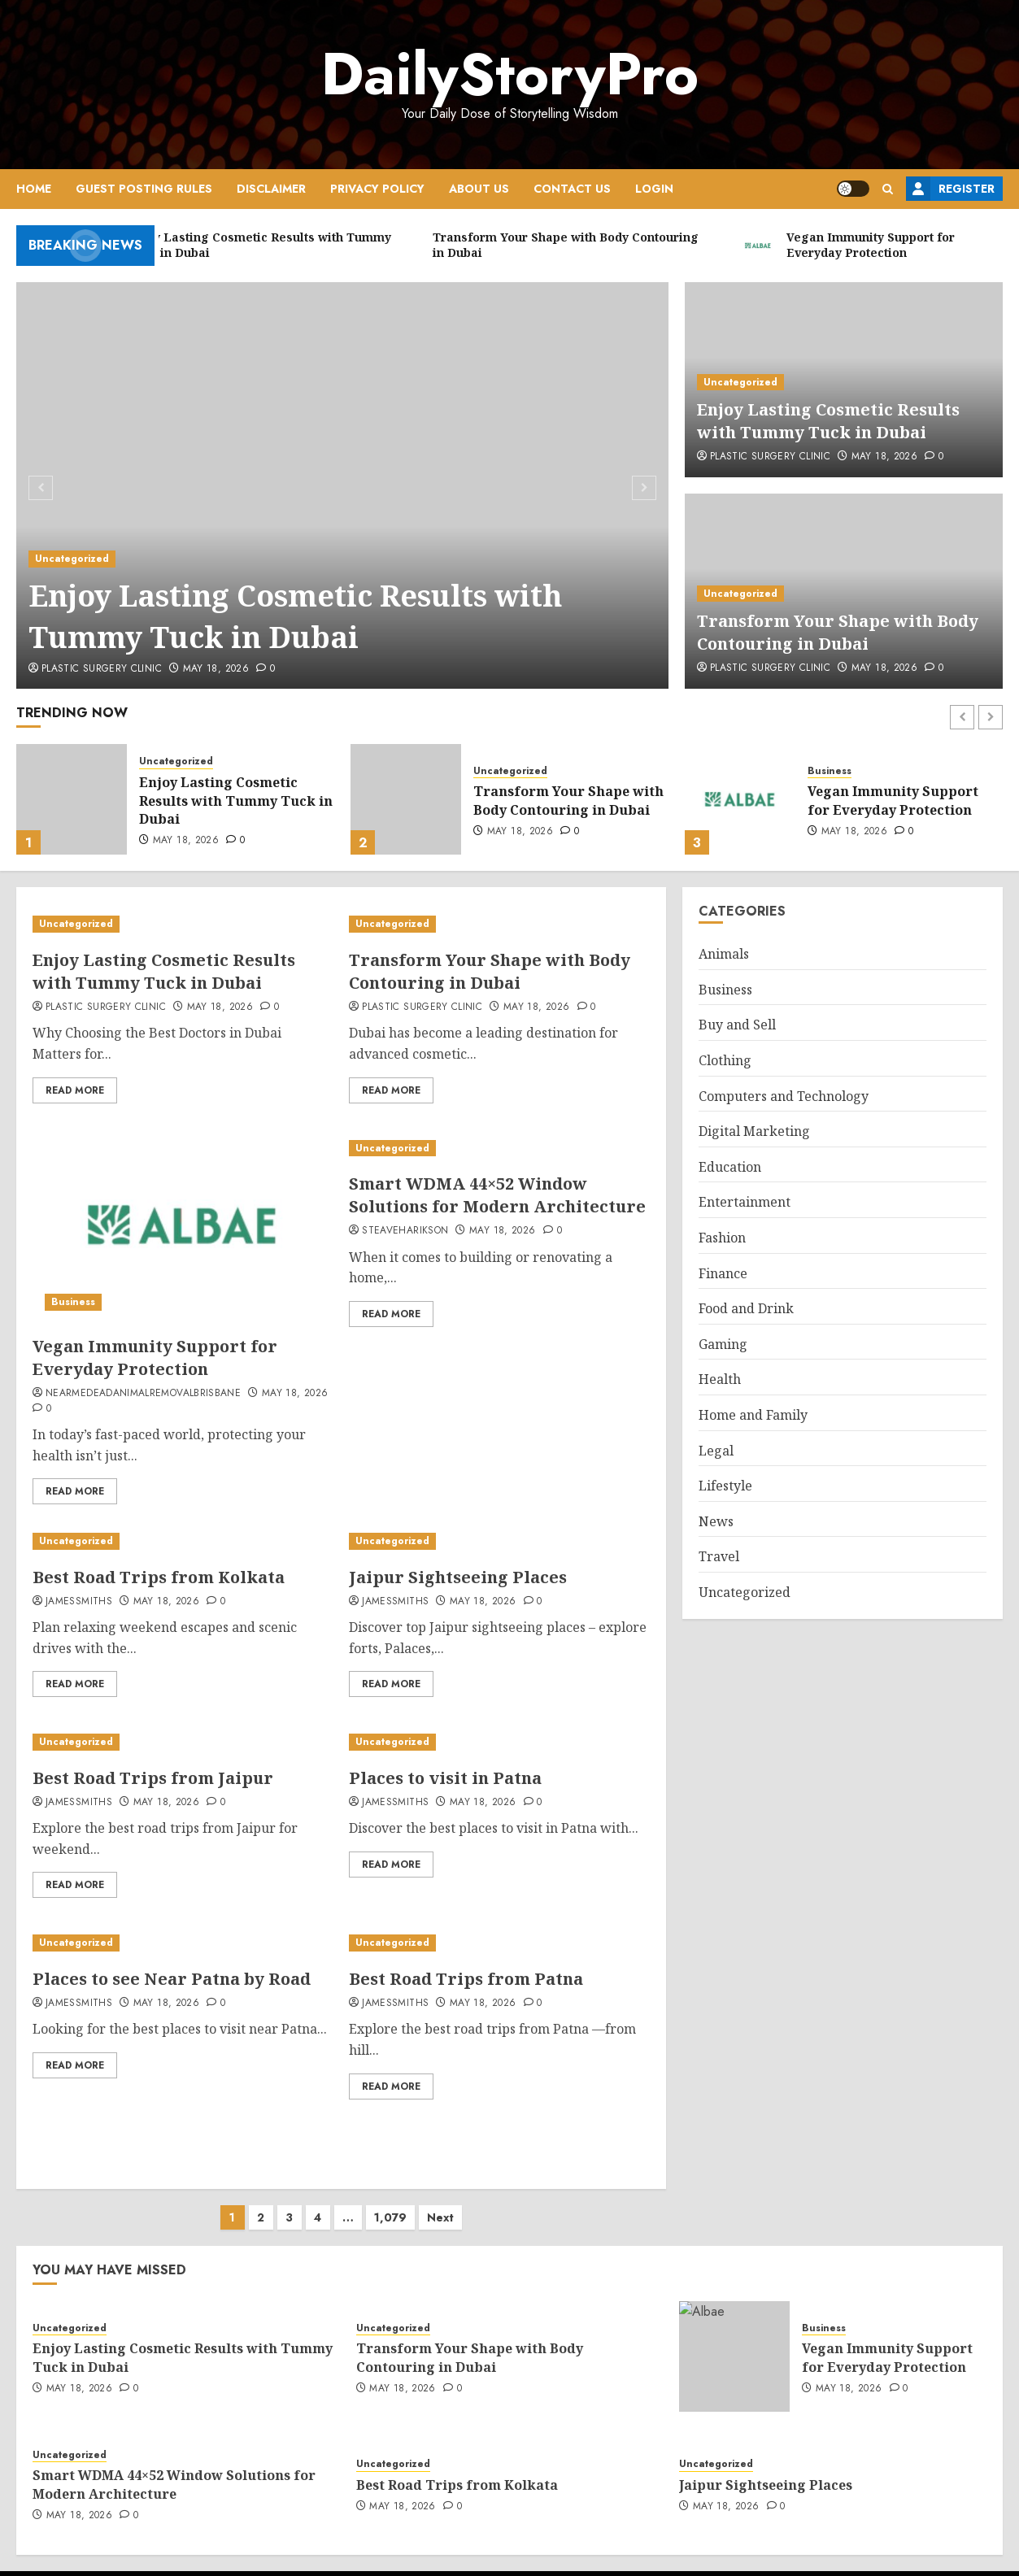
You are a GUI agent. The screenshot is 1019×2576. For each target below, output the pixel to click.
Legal (716, 1451)
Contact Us (572, 189)
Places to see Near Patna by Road (172, 1979)
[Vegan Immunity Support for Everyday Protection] (740, 799)
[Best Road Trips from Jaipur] (183, 1742)
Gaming (723, 1344)
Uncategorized (72, 558)
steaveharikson (405, 1231)
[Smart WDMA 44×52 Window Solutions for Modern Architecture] (499, 1148)
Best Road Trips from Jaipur (153, 1778)
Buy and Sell (737, 1024)
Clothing (725, 1060)
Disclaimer (271, 189)
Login (654, 189)
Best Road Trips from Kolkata (159, 1577)
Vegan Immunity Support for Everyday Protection (893, 800)
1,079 (390, 2201)
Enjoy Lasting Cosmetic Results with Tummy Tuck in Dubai (295, 616)
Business (829, 771)
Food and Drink (746, 1308)
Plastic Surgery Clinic (101, 669)
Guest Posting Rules (144, 189)
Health (720, 1379)
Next (440, 2201)
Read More (75, 1090)
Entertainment (744, 1202)
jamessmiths (79, 1601)
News (716, 1521)
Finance (723, 1273)
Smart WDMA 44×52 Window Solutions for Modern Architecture (497, 1195)
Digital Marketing (754, 1131)
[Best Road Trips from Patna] (499, 1943)
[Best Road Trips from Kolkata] (183, 1541)
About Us (479, 189)
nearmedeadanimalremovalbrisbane (143, 1393)
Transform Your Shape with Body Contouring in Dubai (837, 632)
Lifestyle (725, 1486)
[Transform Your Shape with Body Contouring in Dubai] (406, 799)
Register (950, 188)
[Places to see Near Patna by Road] (180, 1943)
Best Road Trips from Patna (466, 1979)
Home (33, 189)
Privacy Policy (377, 189)
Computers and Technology (784, 1096)
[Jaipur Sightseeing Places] (499, 1541)
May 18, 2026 (216, 669)
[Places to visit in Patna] (493, 1742)
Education (730, 1167)
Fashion (722, 1238)
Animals (724, 954)
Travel (719, 1556)
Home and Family (753, 1415)
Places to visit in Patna (445, 1778)
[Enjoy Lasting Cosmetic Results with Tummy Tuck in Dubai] (342, 485)
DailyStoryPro (510, 74)
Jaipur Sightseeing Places (458, 1577)
